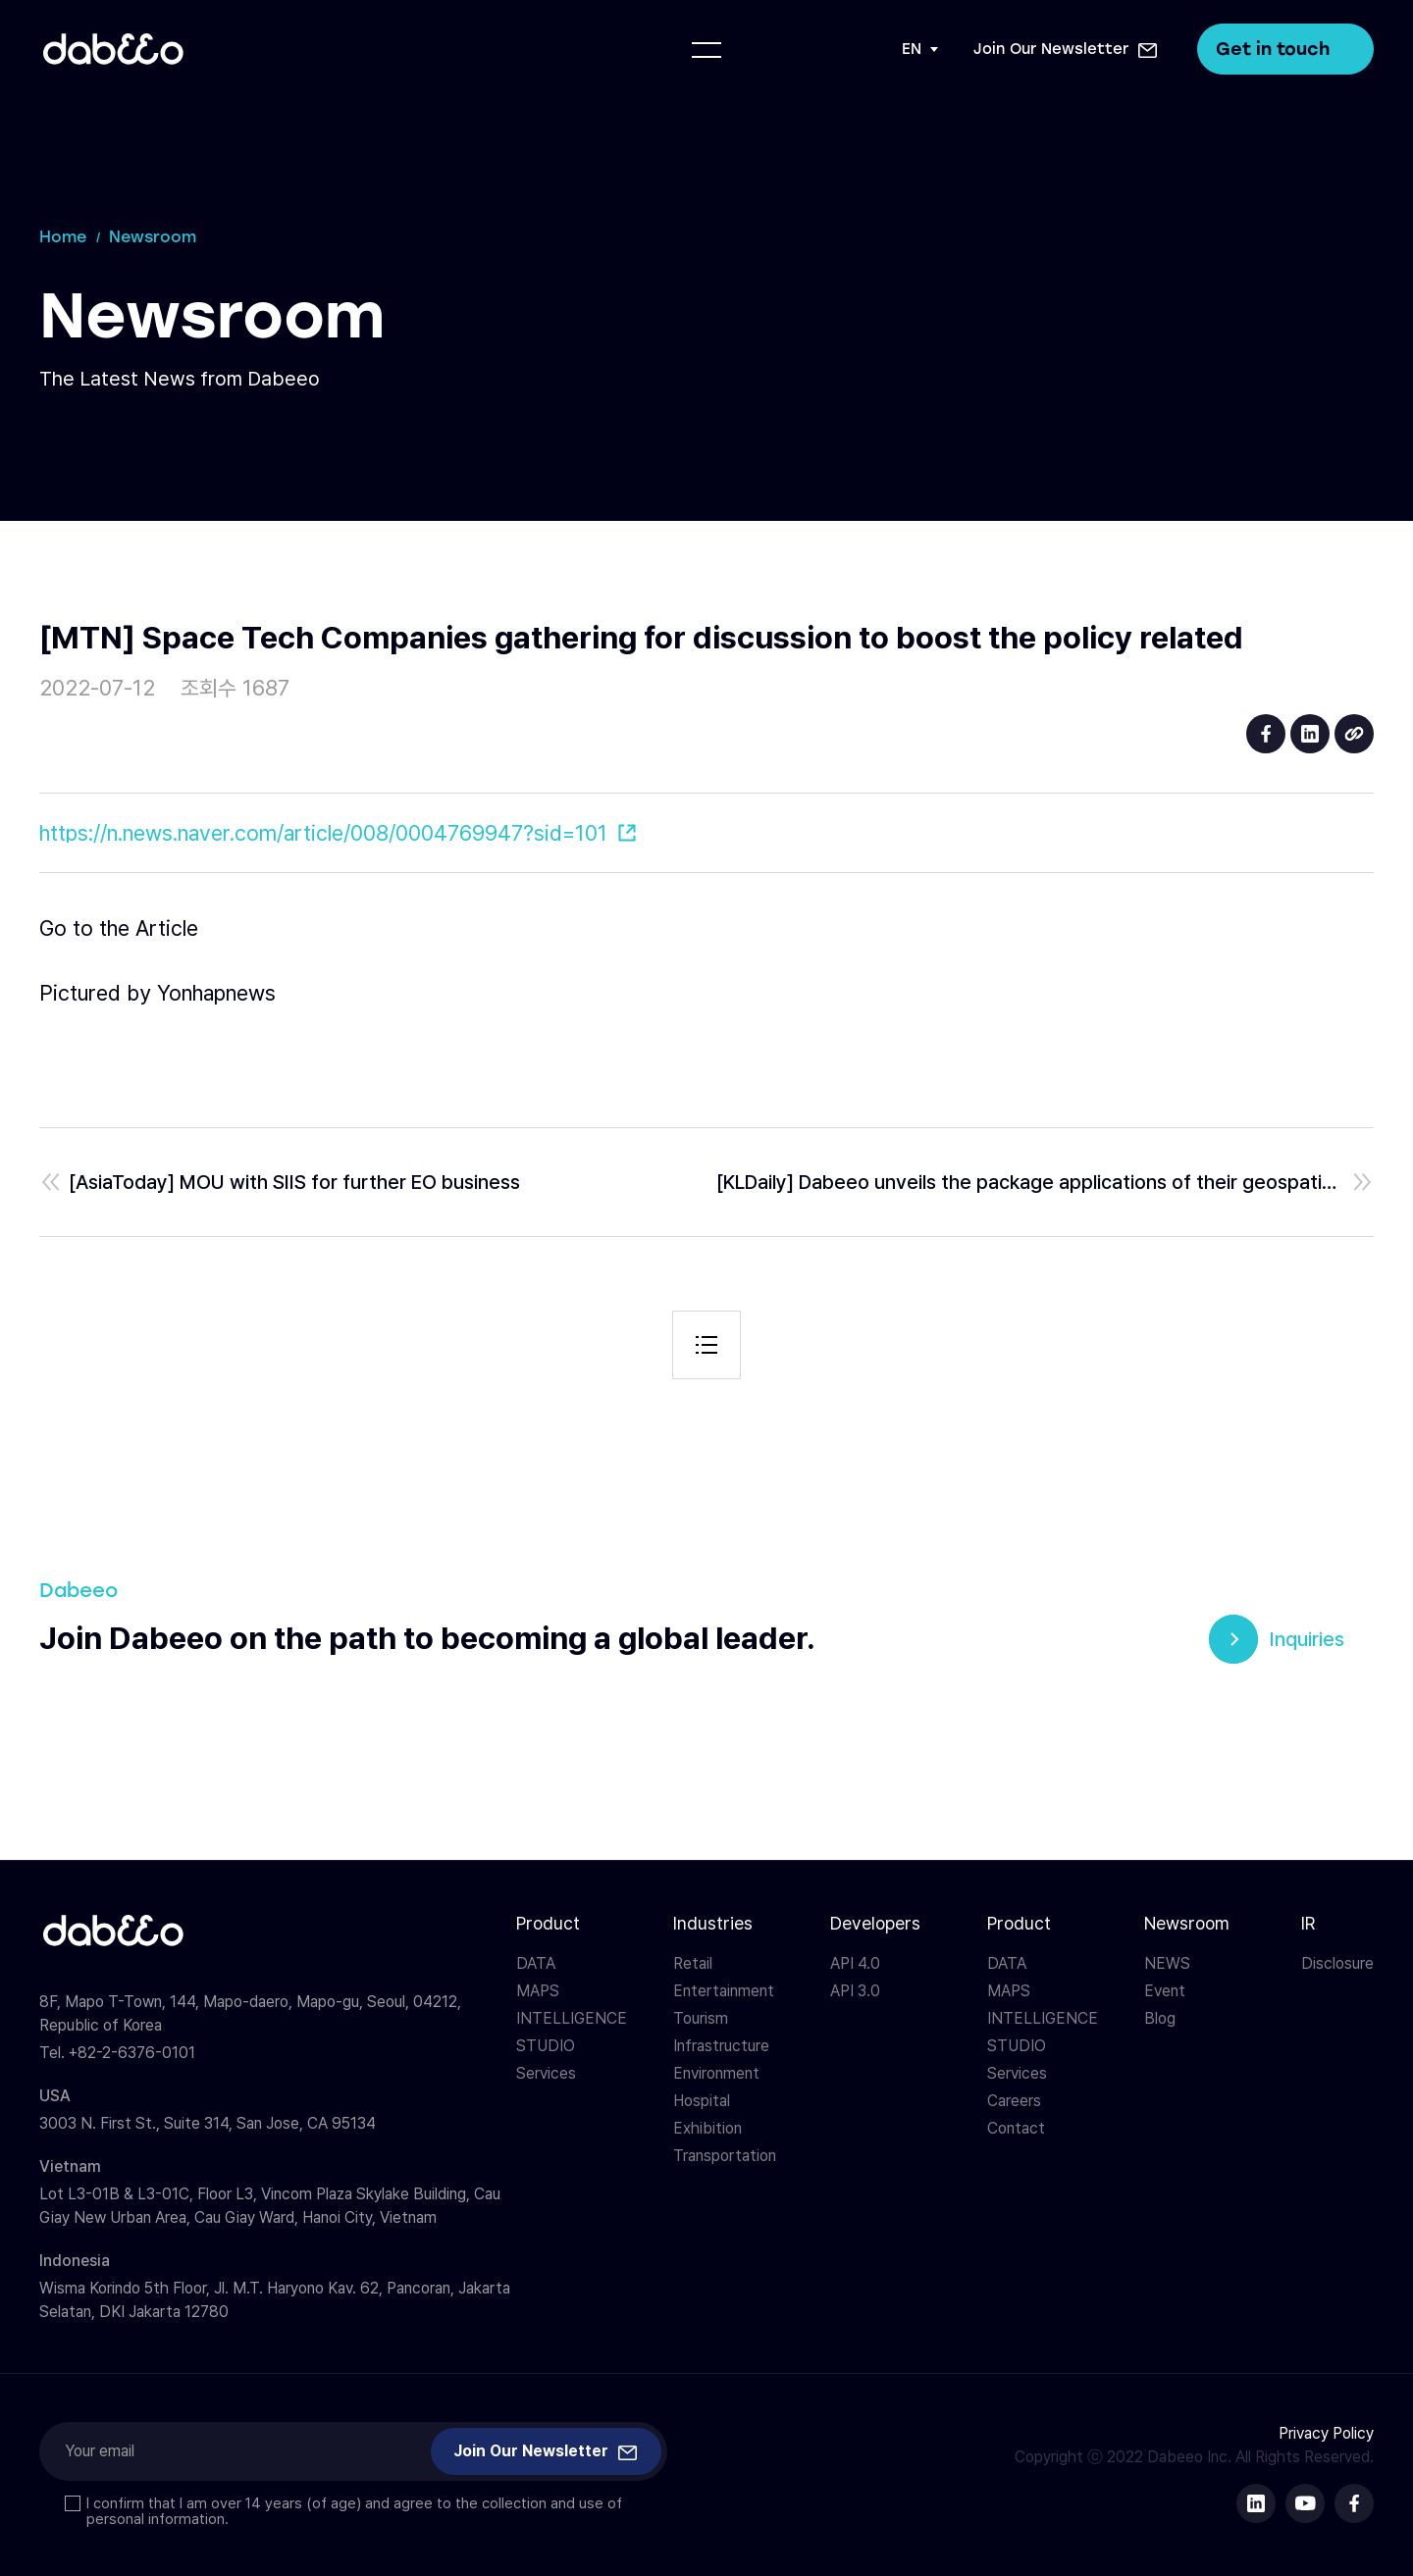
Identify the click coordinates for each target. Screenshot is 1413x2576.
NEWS (1167, 1963)
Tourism (700, 2018)
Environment (716, 2073)
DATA (535, 1963)
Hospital (701, 2100)
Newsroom (1187, 1923)
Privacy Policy (1326, 2433)
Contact (1016, 2128)
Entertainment (723, 1991)
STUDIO (545, 2045)
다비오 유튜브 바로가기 (1305, 2503)
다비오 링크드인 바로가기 (1256, 2503)
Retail (692, 1963)
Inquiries (1307, 1639)
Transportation (724, 2155)
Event (1164, 1991)
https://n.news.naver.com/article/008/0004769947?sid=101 (323, 833)
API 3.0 (855, 1991)
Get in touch (1285, 49)
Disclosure (1337, 1963)
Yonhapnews (216, 992)
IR (1308, 1923)
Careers (1014, 2100)
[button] (1065, 49)
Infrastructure (721, 2045)
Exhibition (707, 2128)
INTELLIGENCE (571, 2018)
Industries (713, 1923)
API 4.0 (855, 1963)
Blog (1160, 2018)
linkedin (1310, 733)
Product (548, 1923)
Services (546, 2073)
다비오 (112, 49)
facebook (1265, 733)
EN (911, 49)
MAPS (537, 1991)
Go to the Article (118, 928)
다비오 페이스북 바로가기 (1354, 2503)
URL (1354, 733)
